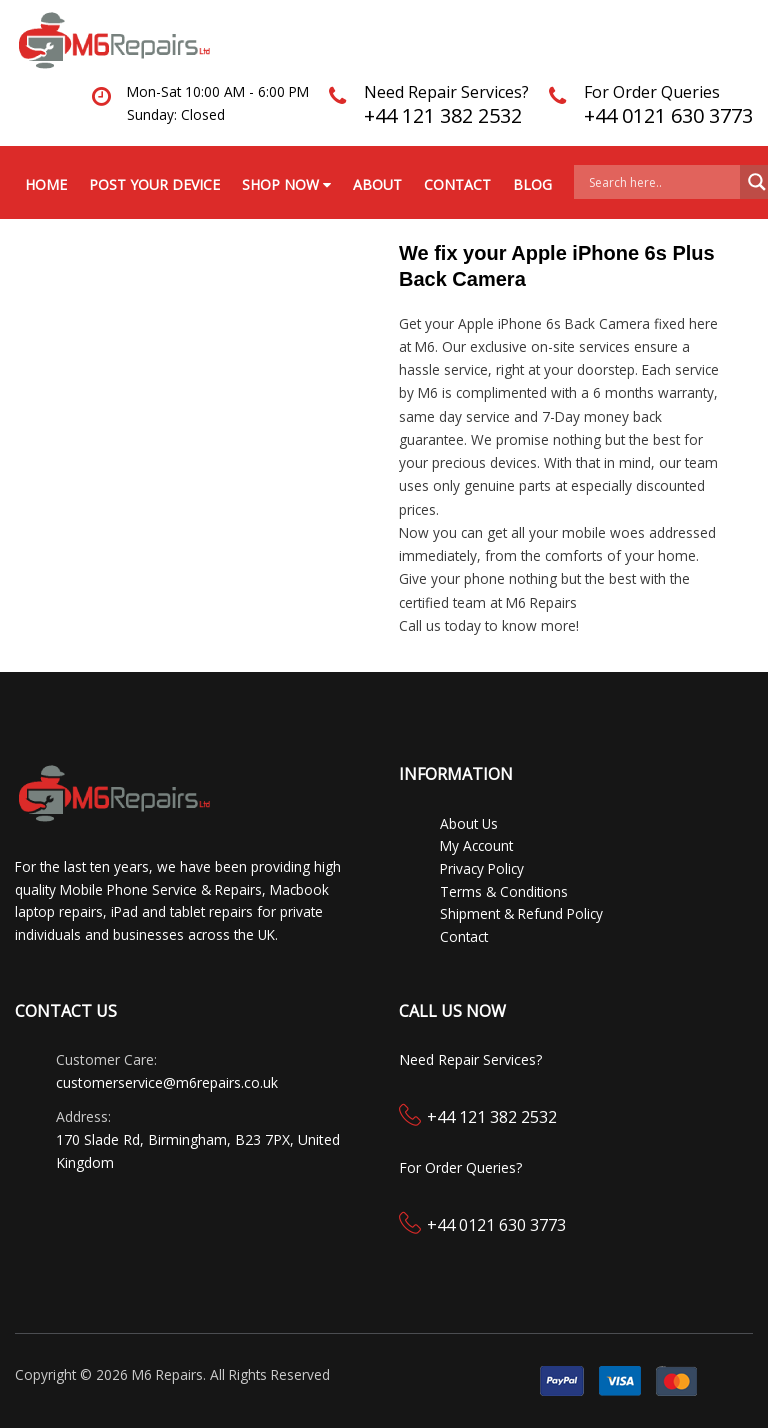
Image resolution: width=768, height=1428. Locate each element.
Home (46, 184)
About (377, 184)
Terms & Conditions (504, 891)
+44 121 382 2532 (443, 115)
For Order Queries (652, 92)
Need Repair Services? (446, 92)
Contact (457, 184)
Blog (532, 184)
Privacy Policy (482, 868)
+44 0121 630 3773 (668, 115)
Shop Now (286, 184)
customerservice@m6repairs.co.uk (167, 1082)
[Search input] (662, 182)
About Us (469, 823)
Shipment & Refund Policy (521, 913)
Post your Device (154, 184)
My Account (476, 845)
